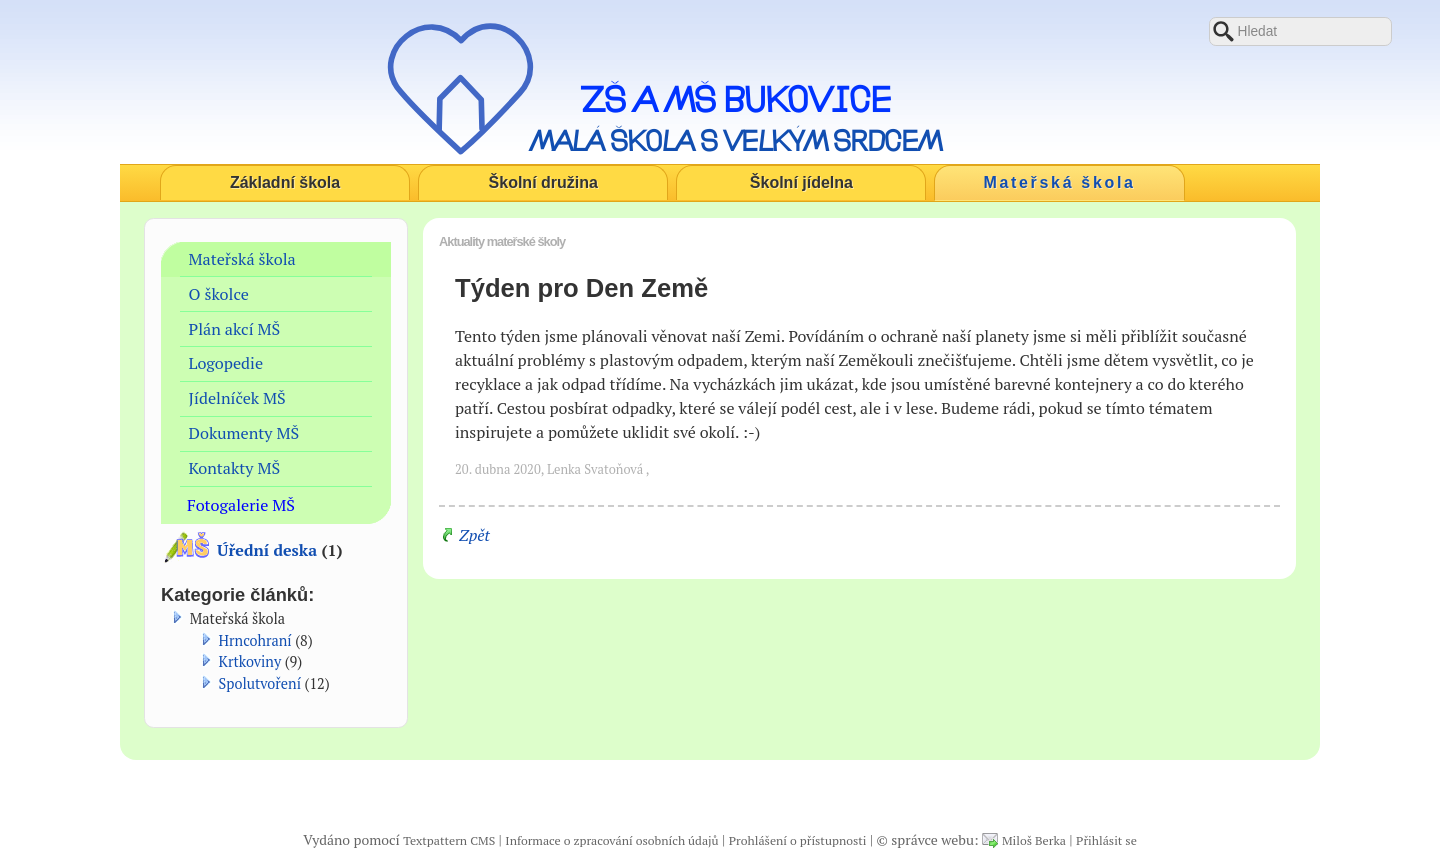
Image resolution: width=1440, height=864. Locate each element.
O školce (219, 294)
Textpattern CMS (449, 840)
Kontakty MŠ (235, 468)
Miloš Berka (1034, 840)
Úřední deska (267, 550)
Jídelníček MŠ (237, 398)
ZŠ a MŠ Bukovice (735, 99)
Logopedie (226, 363)
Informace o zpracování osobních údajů (611, 840)
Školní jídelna (801, 182)
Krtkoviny (250, 661)
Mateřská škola (1060, 182)
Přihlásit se (1106, 840)
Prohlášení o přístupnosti (798, 840)
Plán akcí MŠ (235, 329)
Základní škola (285, 182)
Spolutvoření (260, 683)
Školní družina (543, 182)
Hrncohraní (255, 640)
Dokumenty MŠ (244, 433)
